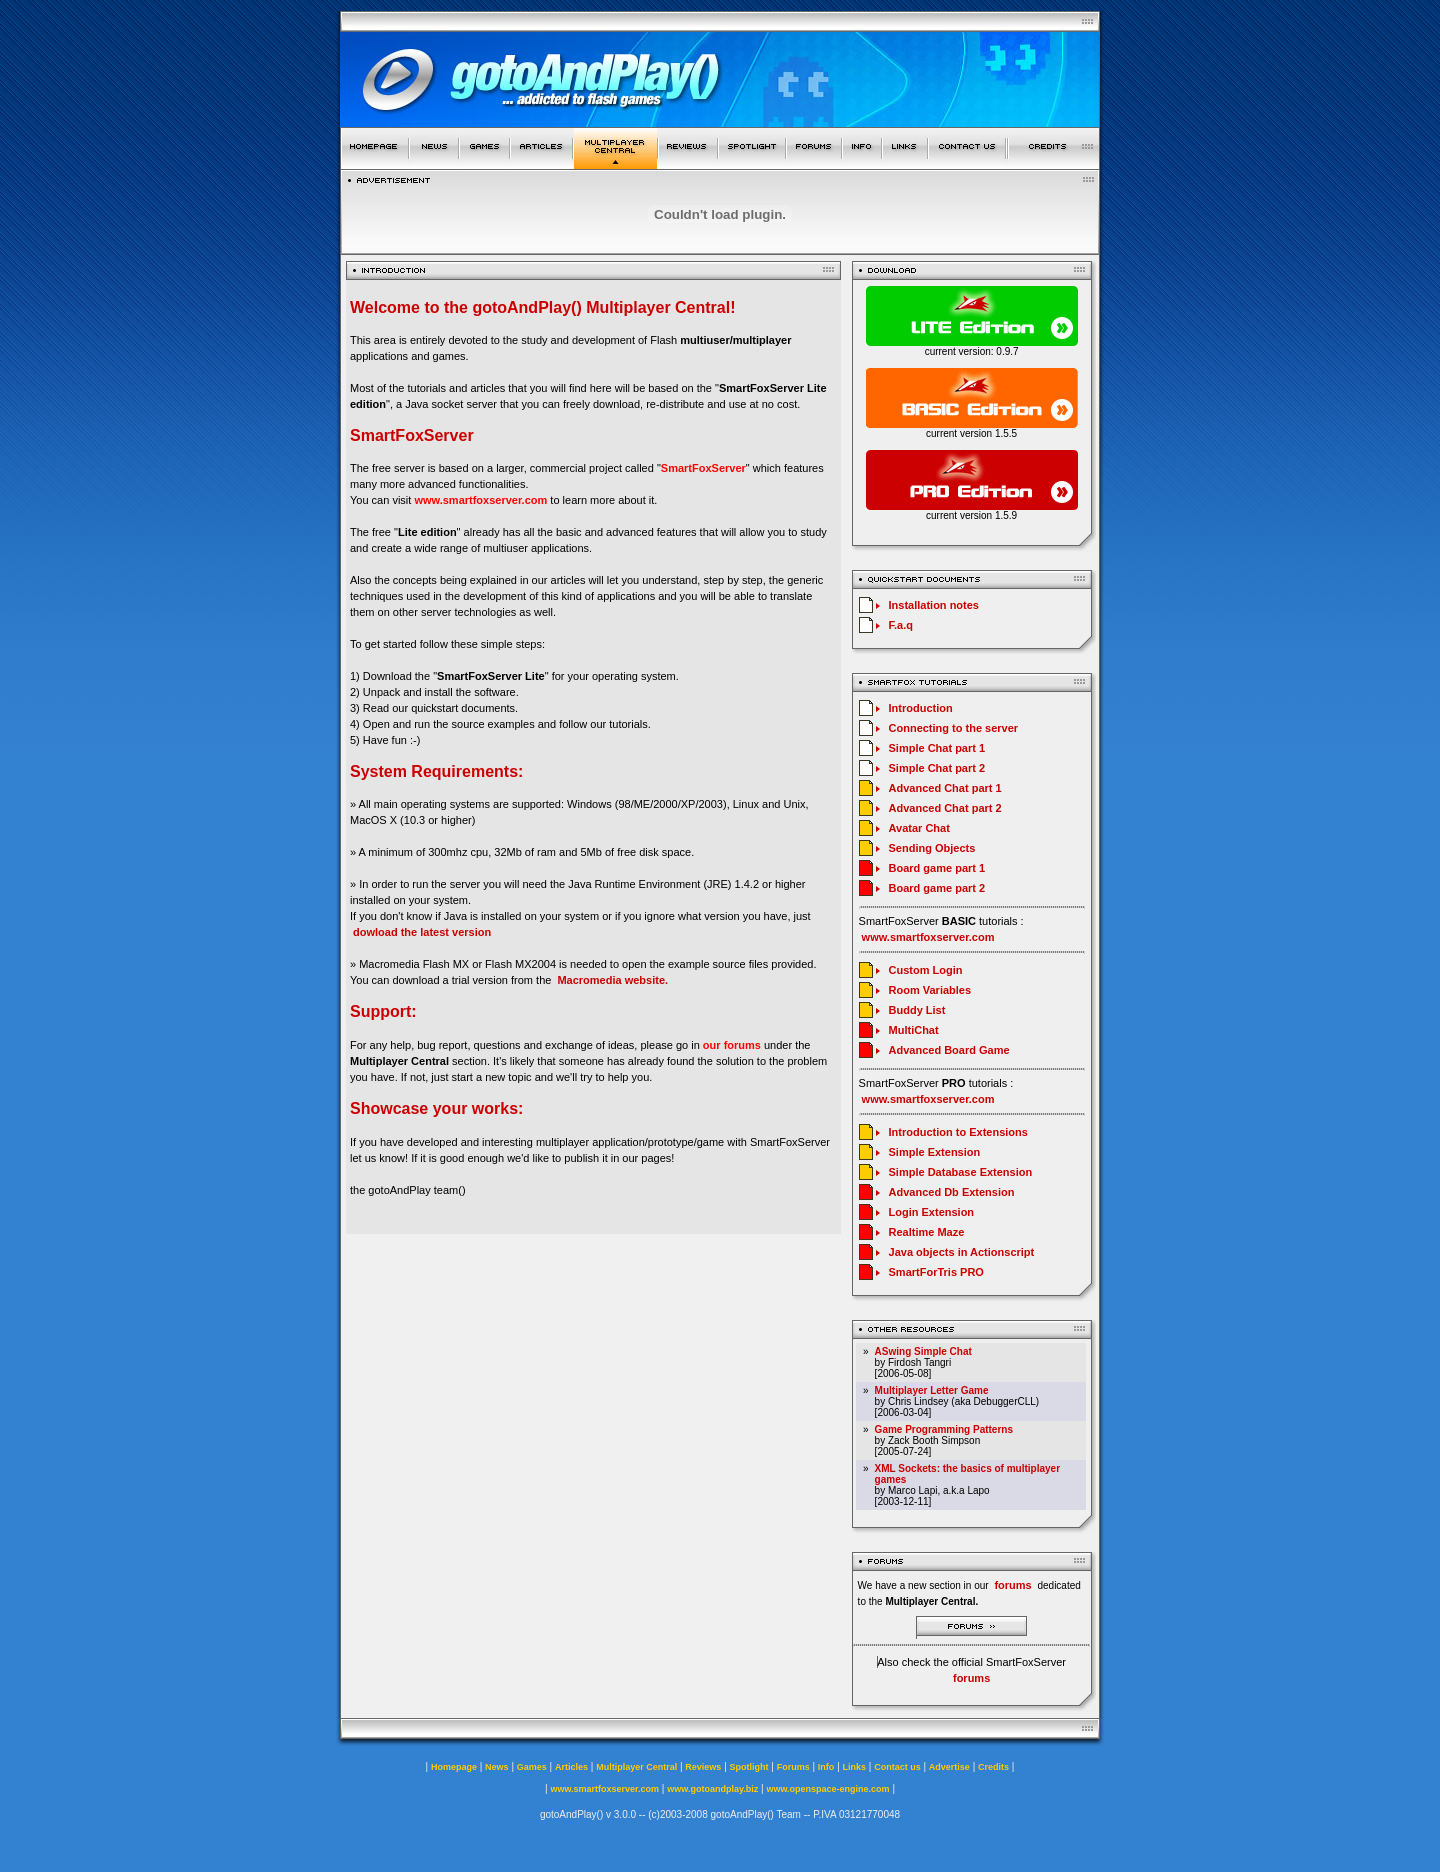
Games (532, 1767)
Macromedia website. (612, 980)
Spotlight (749, 1767)
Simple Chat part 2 (937, 768)
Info (826, 1767)
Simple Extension (935, 1152)
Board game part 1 (937, 868)
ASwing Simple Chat (923, 1351)
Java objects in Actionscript (962, 1252)
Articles (571, 1767)
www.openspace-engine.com (827, 1789)
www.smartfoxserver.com (480, 500)
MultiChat (914, 1030)
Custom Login (926, 970)
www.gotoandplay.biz (712, 1789)
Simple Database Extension (961, 1172)
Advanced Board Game (949, 1050)
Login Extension (932, 1212)
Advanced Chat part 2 (945, 808)
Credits (993, 1767)
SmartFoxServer (703, 468)
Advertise (949, 1767)
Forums (793, 1767)
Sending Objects (932, 848)
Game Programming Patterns (944, 1429)
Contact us (897, 1767)
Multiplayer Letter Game (932, 1390)
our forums (732, 1045)
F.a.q (901, 625)
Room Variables (930, 990)
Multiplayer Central (636, 1767)
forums (971, 1678)
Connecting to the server (954, 728)
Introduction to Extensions (958, 1132)
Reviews (703, 1767)
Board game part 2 (937, 888)
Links (855, 1767)
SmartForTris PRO (936, 1272)
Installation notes (934, 605)
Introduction (921, 708)
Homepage (454, 1767)
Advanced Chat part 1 (945, 788)
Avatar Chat (919, 828)
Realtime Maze (927, 1232)
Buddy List (917, 1010)
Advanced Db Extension (952, 1192)
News (497, 1767)
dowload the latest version (422, 932)
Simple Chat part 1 (937, 748)
